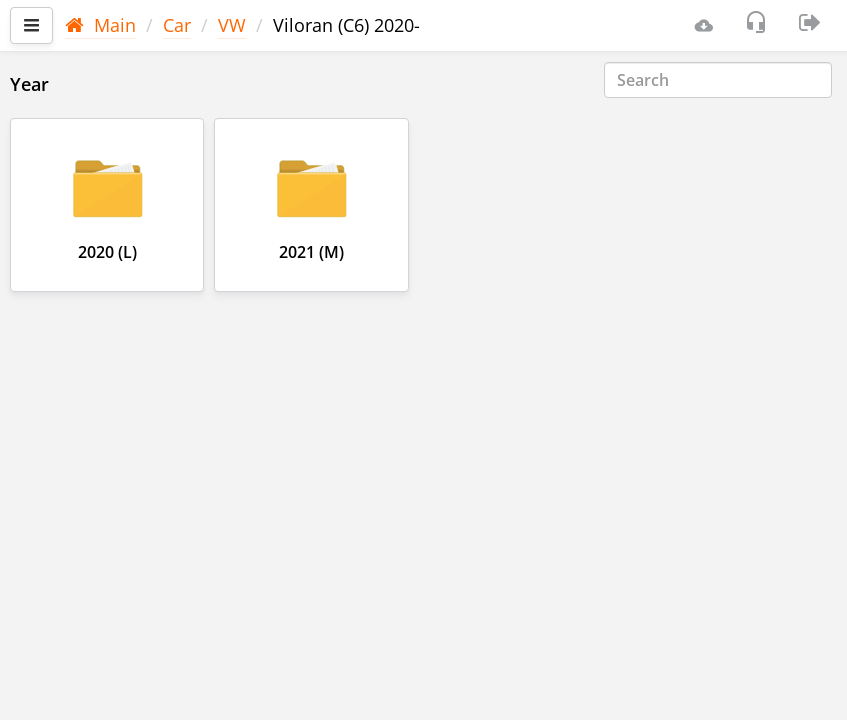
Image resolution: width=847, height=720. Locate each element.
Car (177, 25)
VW (232, 25)
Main (100, 25)
